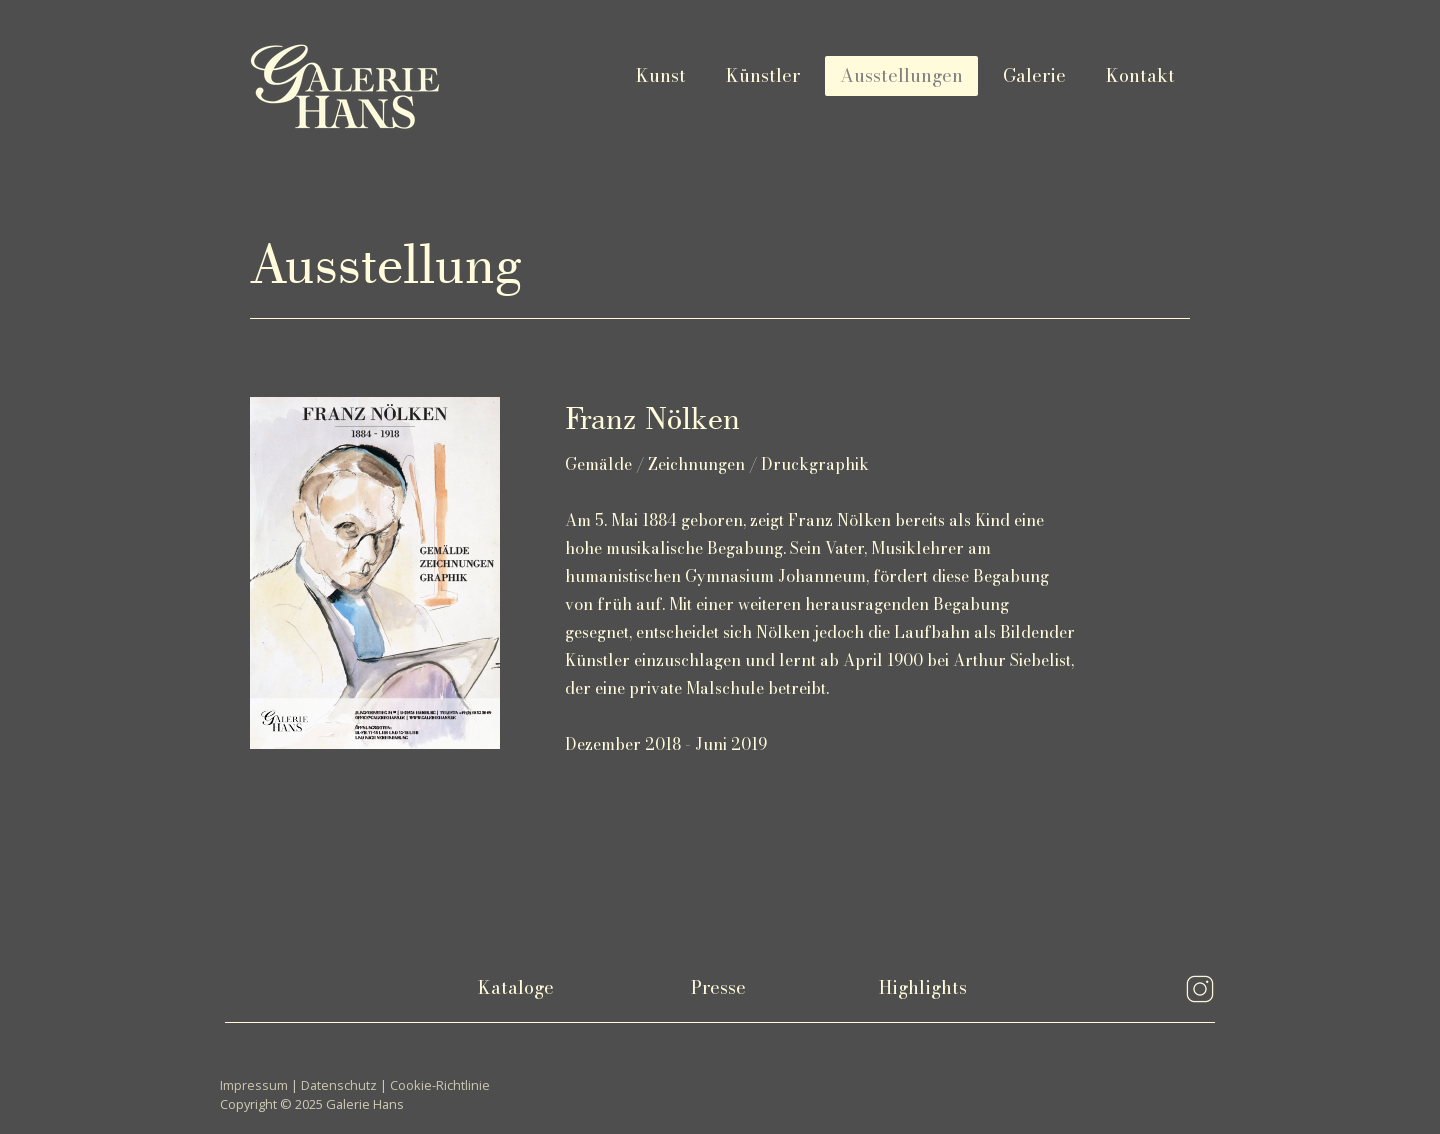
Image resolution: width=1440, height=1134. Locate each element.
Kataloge (516, 987)
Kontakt (1140, 75)
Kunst (661, 75)
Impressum (254, 1085)
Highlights (923, 987)
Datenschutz (339, 1085)
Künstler (763, 75)
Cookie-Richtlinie (440, 1085)
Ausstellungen (901, 75)
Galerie (1034, 75)
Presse (718, 987)
